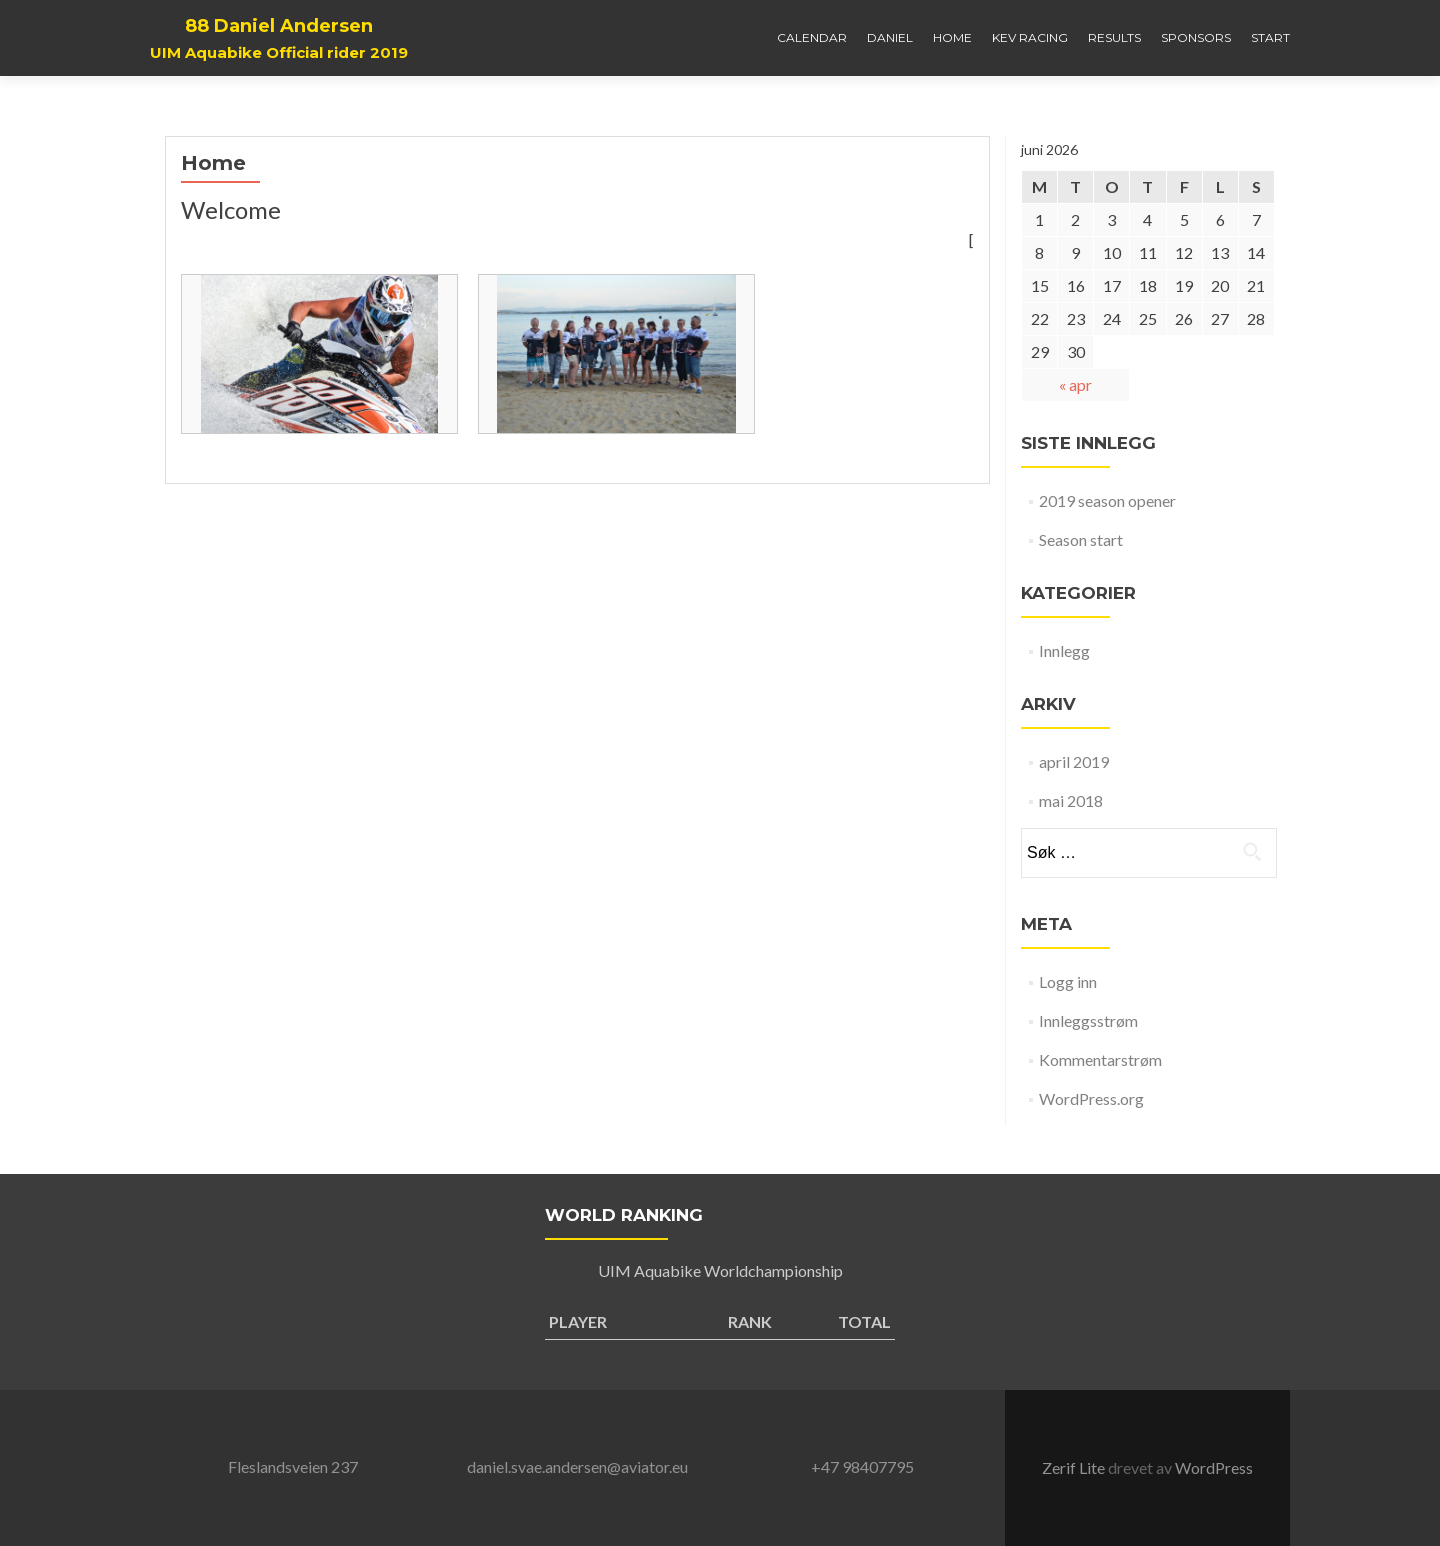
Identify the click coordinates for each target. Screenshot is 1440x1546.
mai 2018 (1071, 800)
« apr (1075, 384)
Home (952, 37)
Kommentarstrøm (1100, 1059)
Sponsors (1196, 37)
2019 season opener (1107, 500)
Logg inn (1068, 981)
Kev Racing (1030, 37)
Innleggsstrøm (1088, 1020)
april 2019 (1074, 761)
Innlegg (1064, 650)
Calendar (812, 37)
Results (1114, 37)
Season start (1081, 539)
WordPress (1214, 1467)
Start (1270, 37)
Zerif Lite (1075, 1467)
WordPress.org (1091, 1098)
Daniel (890, 37)
